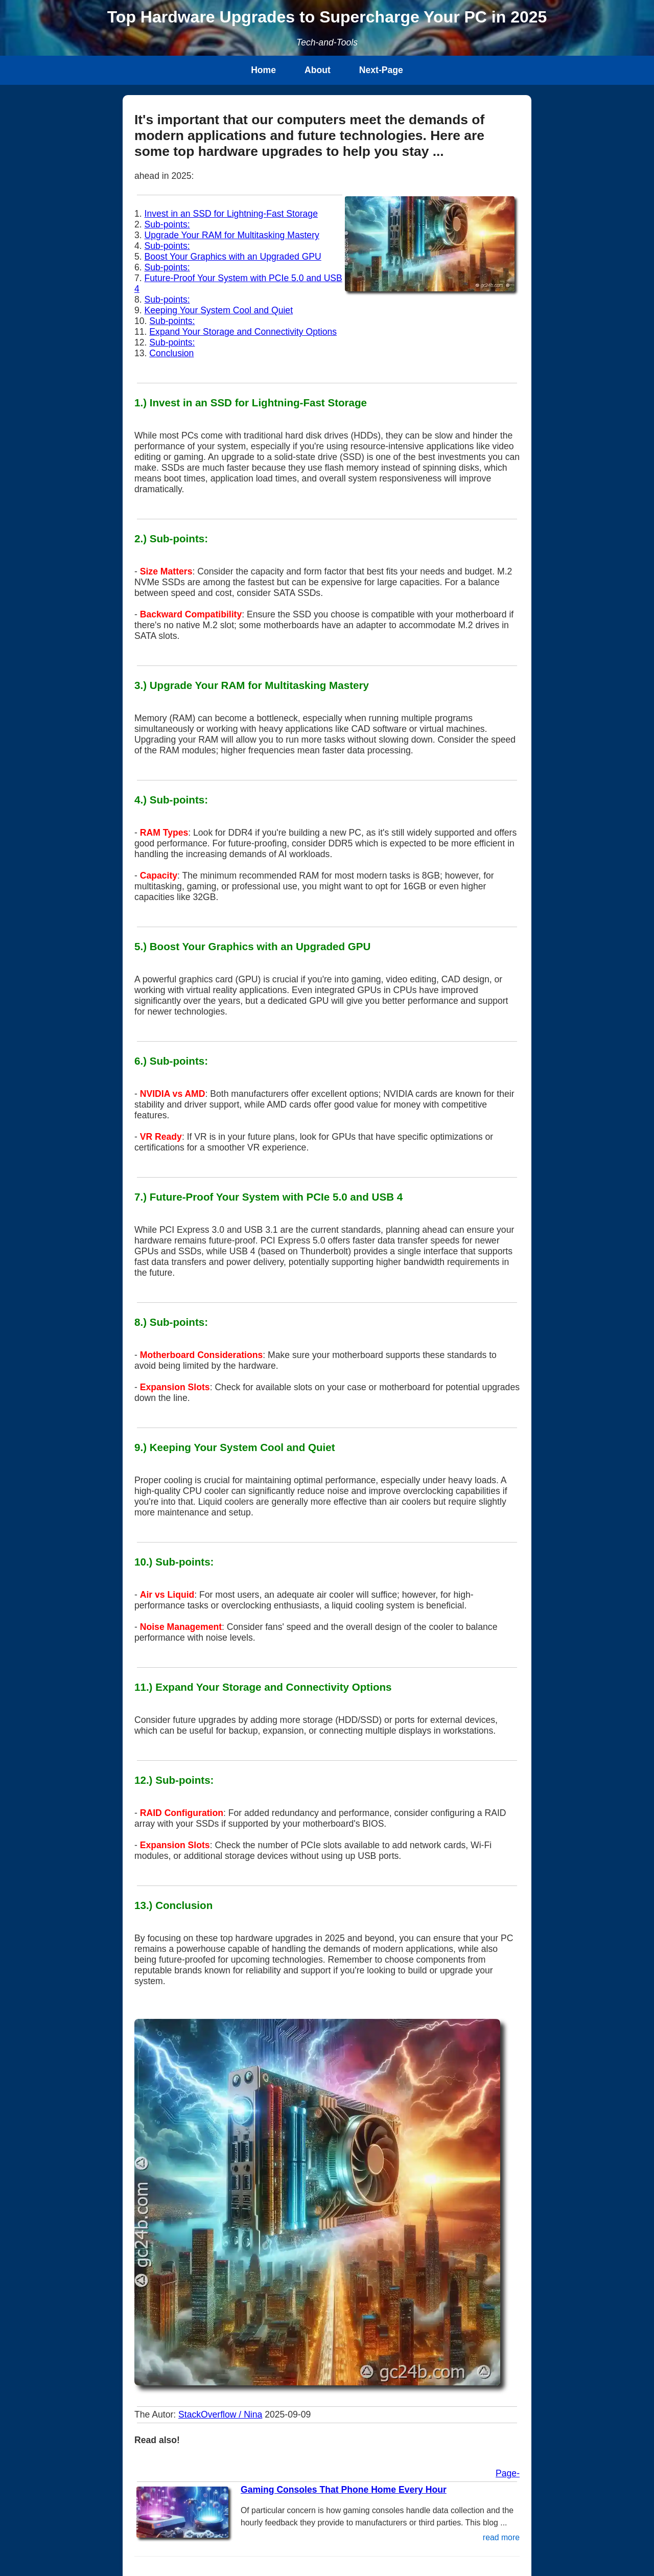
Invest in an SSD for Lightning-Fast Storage (231, 214)
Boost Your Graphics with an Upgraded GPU (233, 256)
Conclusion (171, 353)
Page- (508, 2473)
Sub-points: (167, 224)
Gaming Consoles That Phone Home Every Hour (344, 2490)
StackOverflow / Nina (220, 2414)
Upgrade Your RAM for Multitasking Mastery (232, 235)
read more (501, 2537)
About (318, 70)
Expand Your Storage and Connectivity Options (243, 332)
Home (263, 70)
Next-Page (381, 70)
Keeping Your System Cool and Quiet (219, 310)
